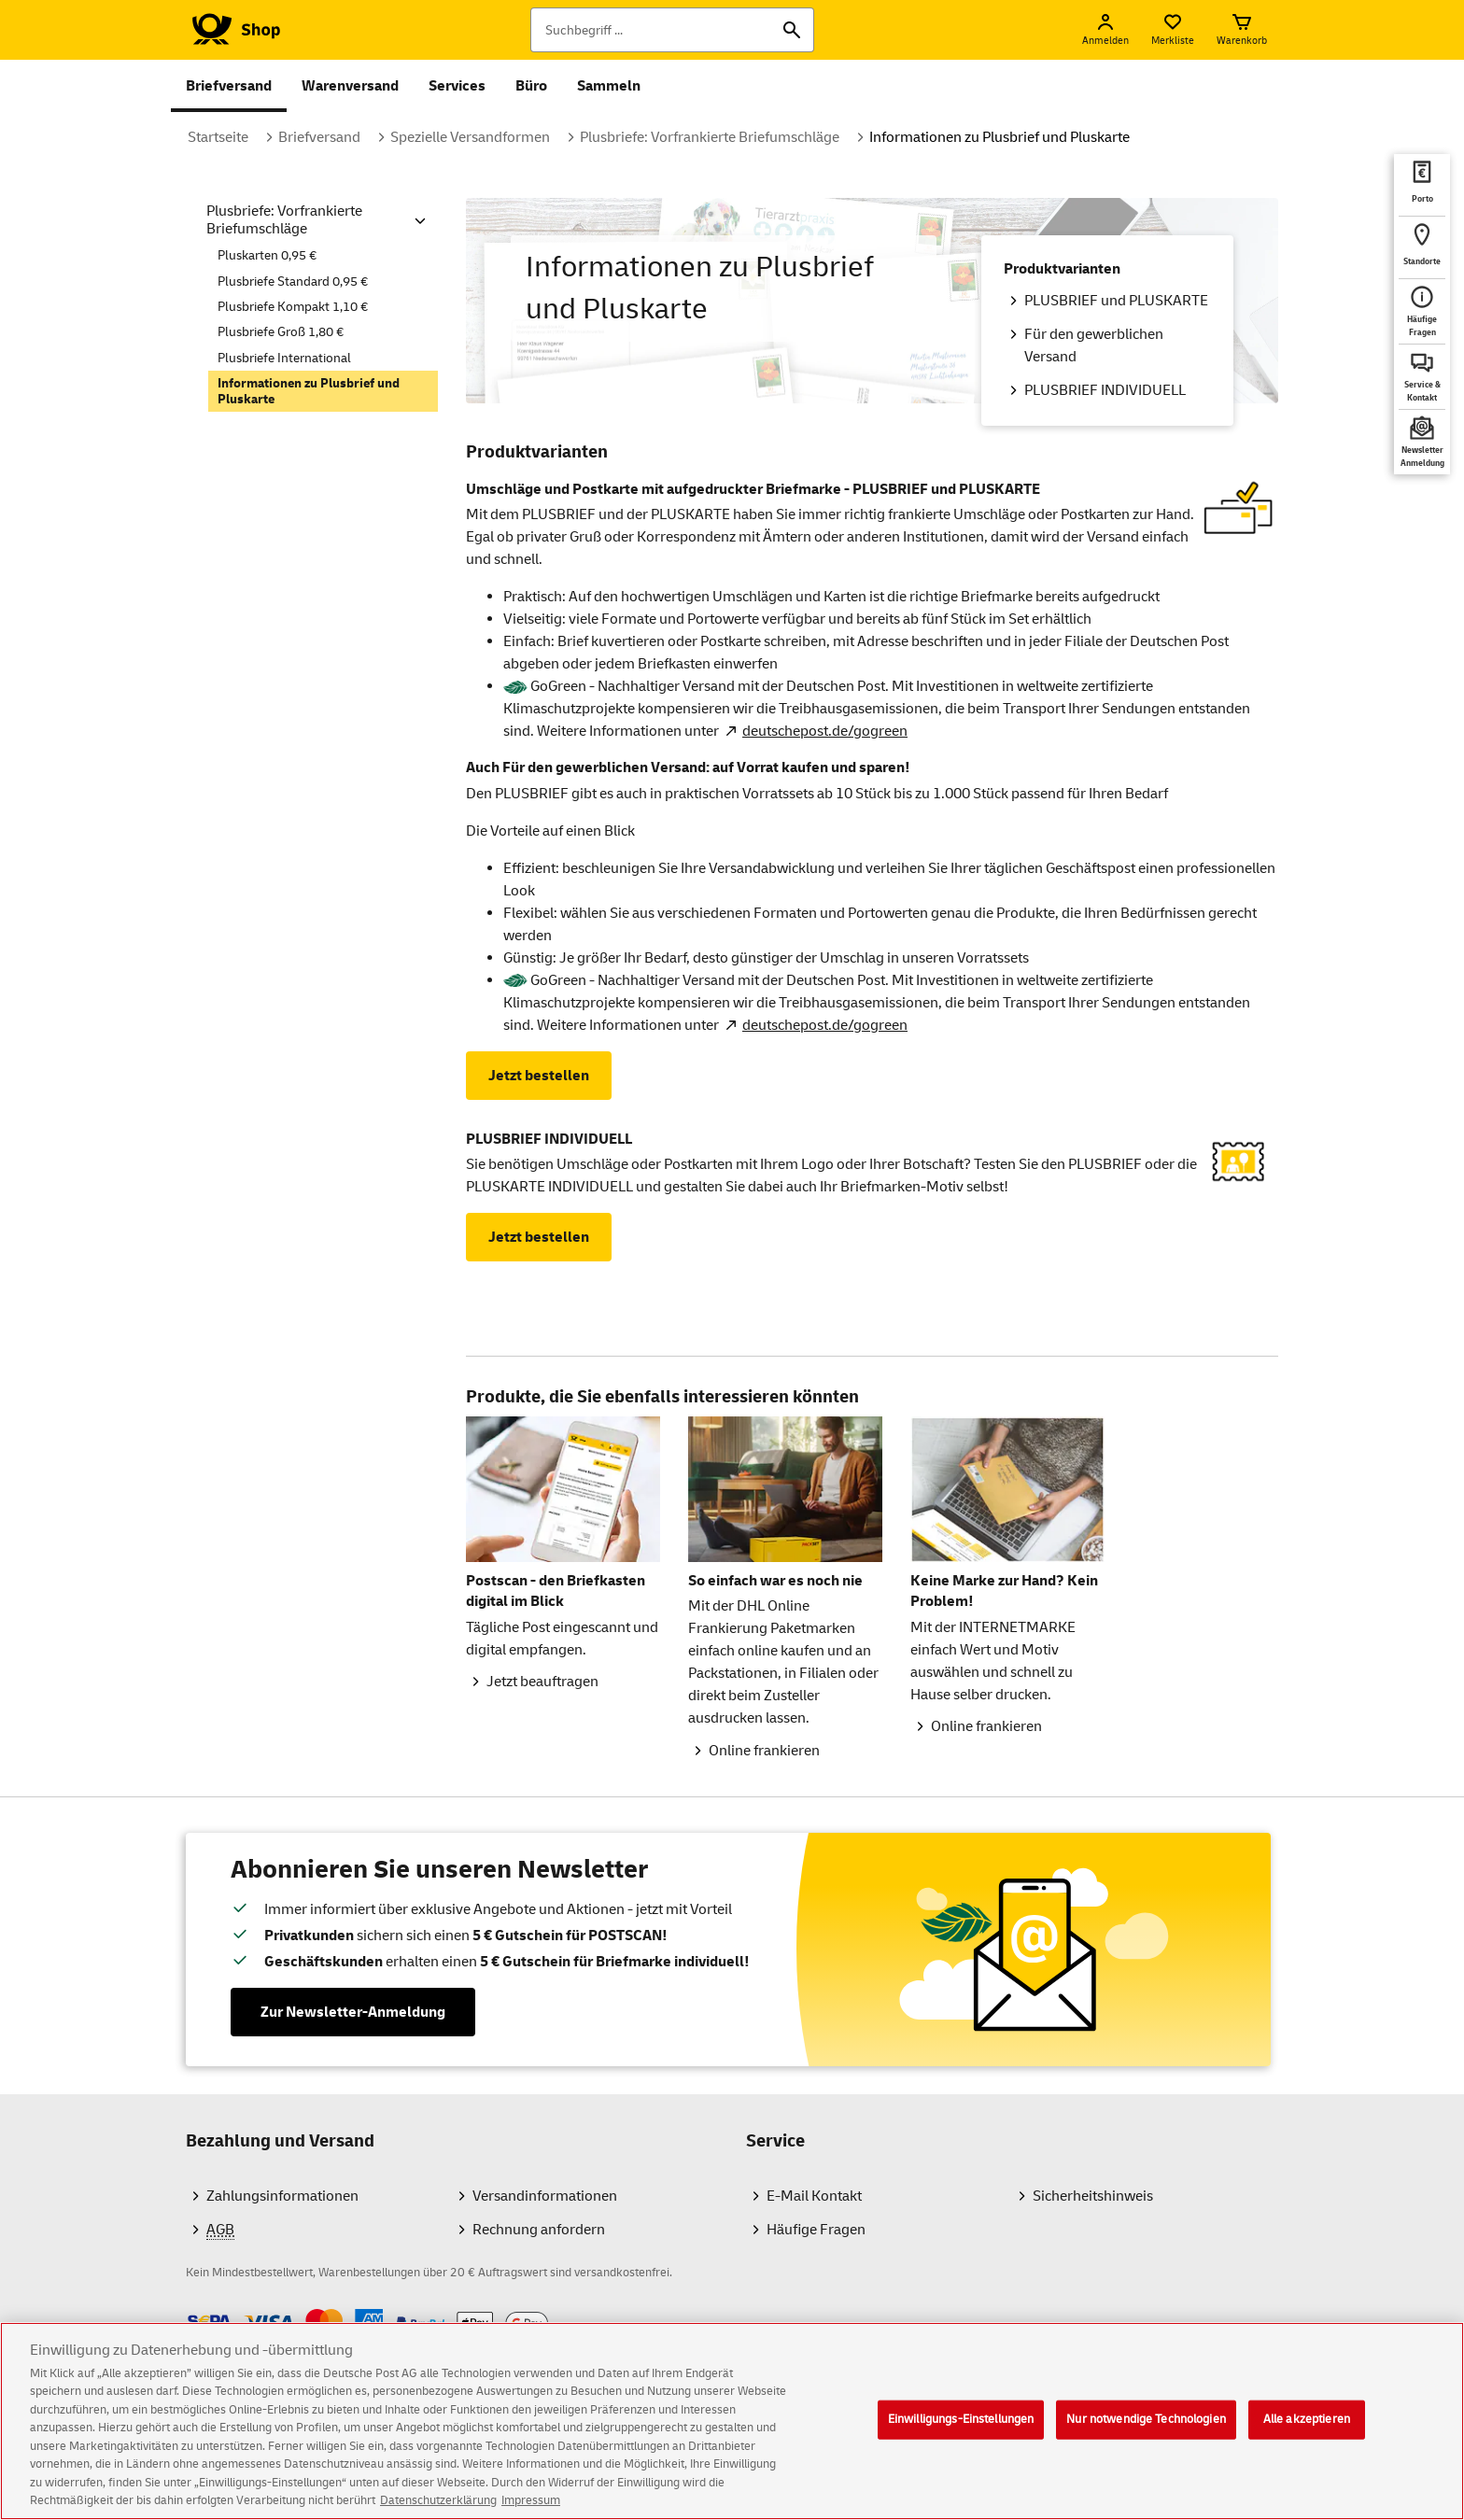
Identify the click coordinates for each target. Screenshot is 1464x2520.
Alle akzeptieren (1306, 2440)
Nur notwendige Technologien (1146, 2440)
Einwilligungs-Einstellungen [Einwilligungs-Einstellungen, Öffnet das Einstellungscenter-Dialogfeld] (961, 2440)
